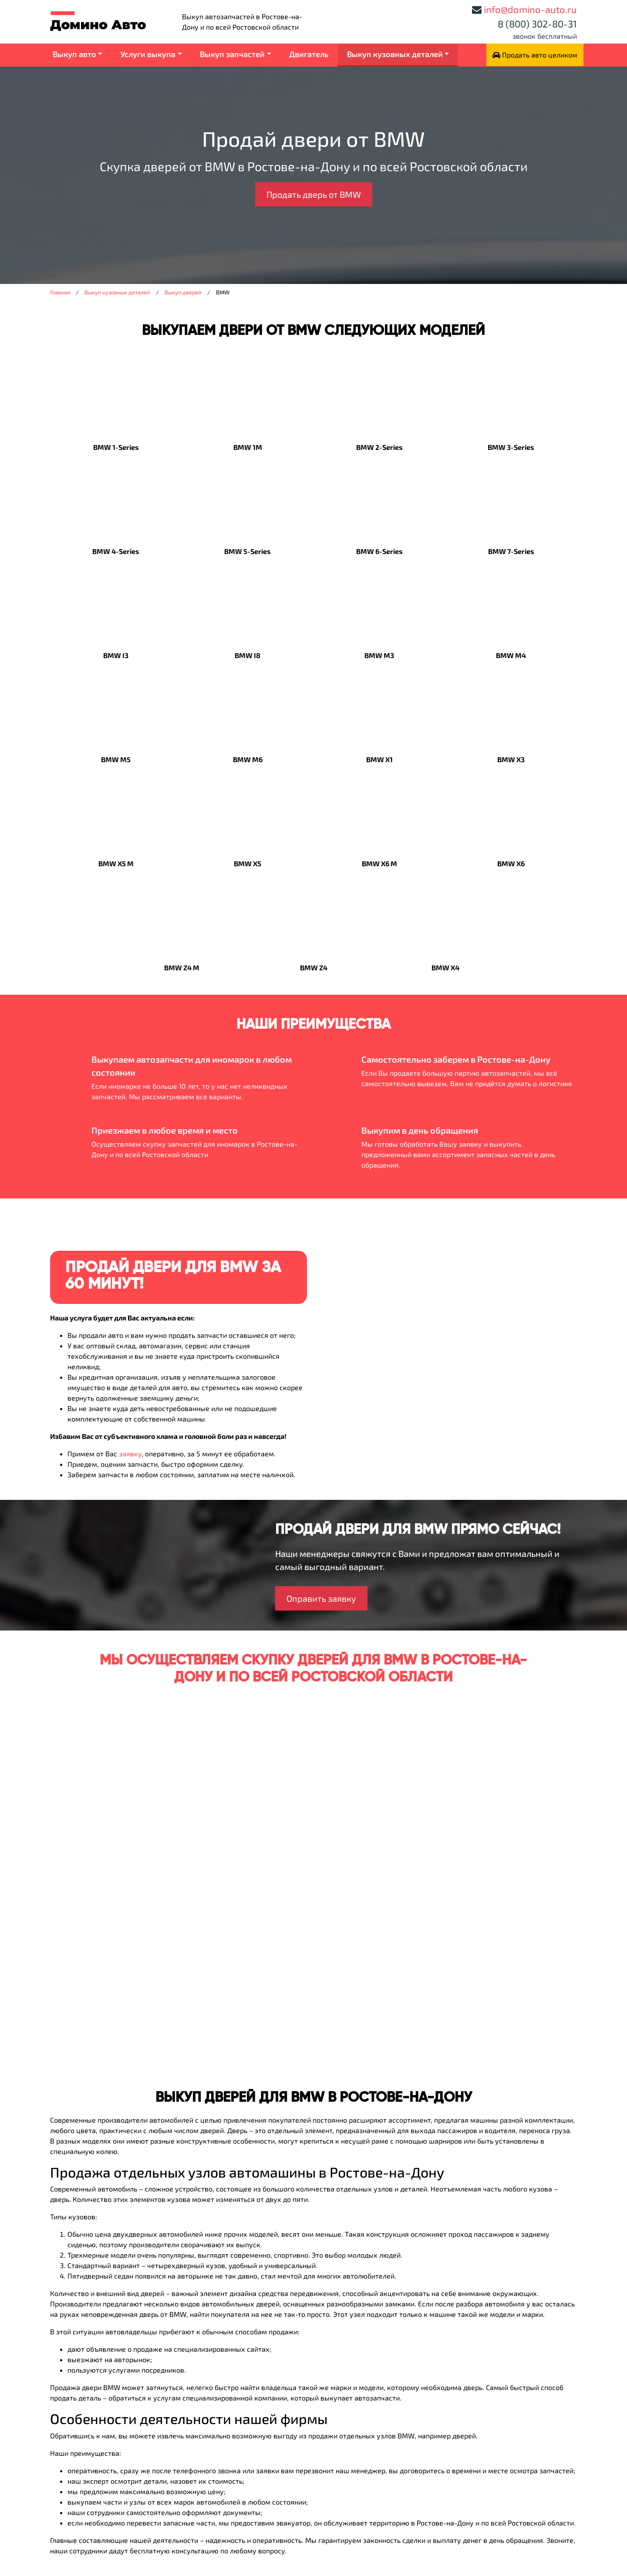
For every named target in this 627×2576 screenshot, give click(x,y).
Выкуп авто (74, 54)
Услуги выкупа (148, 54)
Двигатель (309, 54)
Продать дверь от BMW (313, 194)
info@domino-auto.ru (530, 9)
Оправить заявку (321, 1598)
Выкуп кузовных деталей (395, 54)
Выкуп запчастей (232, 54)
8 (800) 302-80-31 (537, 23)
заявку (130, 1453)
